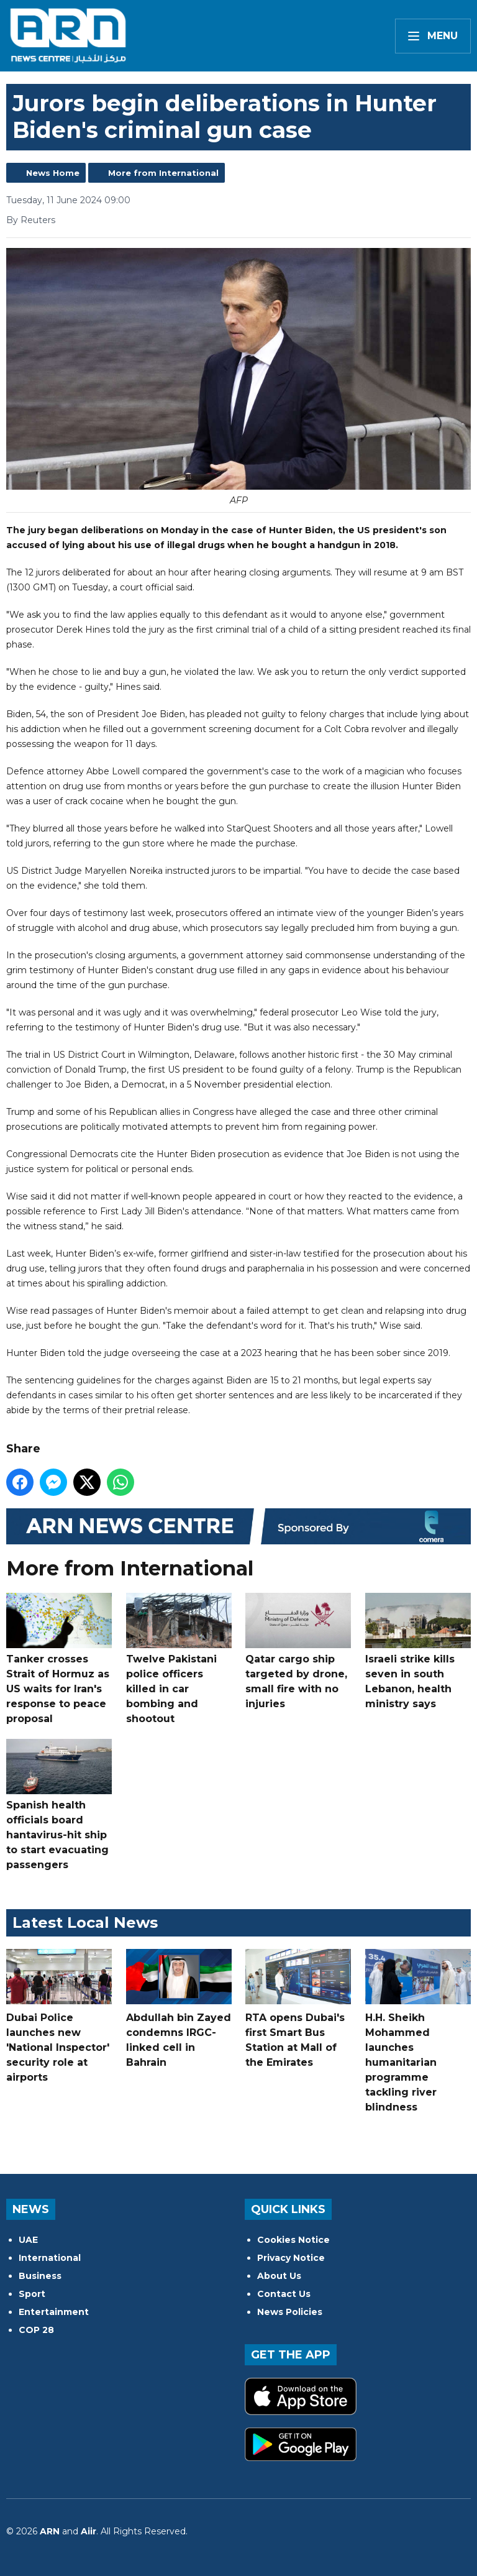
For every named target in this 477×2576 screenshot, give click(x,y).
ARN (50, 2531)
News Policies (289, 2311)
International (50, 2257)
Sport (32, 2293)
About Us (279, 2275)
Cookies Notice (293, 2239)
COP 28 (36, 2329)
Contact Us (284, 2293)
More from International (163, 173)
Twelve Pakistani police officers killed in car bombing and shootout (179, 1659)
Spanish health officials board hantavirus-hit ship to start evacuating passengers (59, 1805)
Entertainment (54, 2311)
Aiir (88, 2531)
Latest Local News (85, 1923)
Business (40, 2275)
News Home (53, 173)
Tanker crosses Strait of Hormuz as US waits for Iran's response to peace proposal (59, 1659)
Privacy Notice (291, 2257)
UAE (28, 2239)
